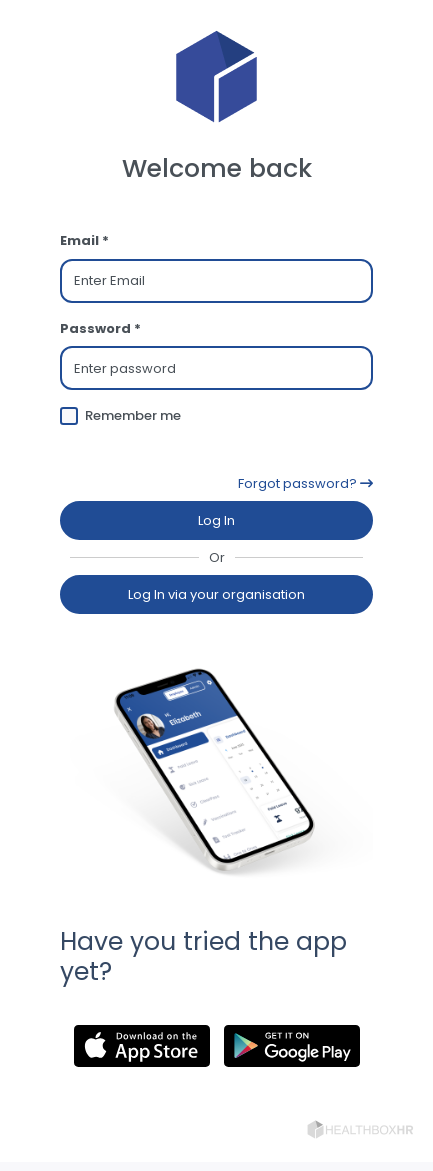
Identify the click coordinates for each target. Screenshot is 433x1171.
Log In (216, 520)
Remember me (133, 415)
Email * (84, 240)
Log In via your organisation (216, 594)
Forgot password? (305, 483)
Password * (100, 328)
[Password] (216, 368)
